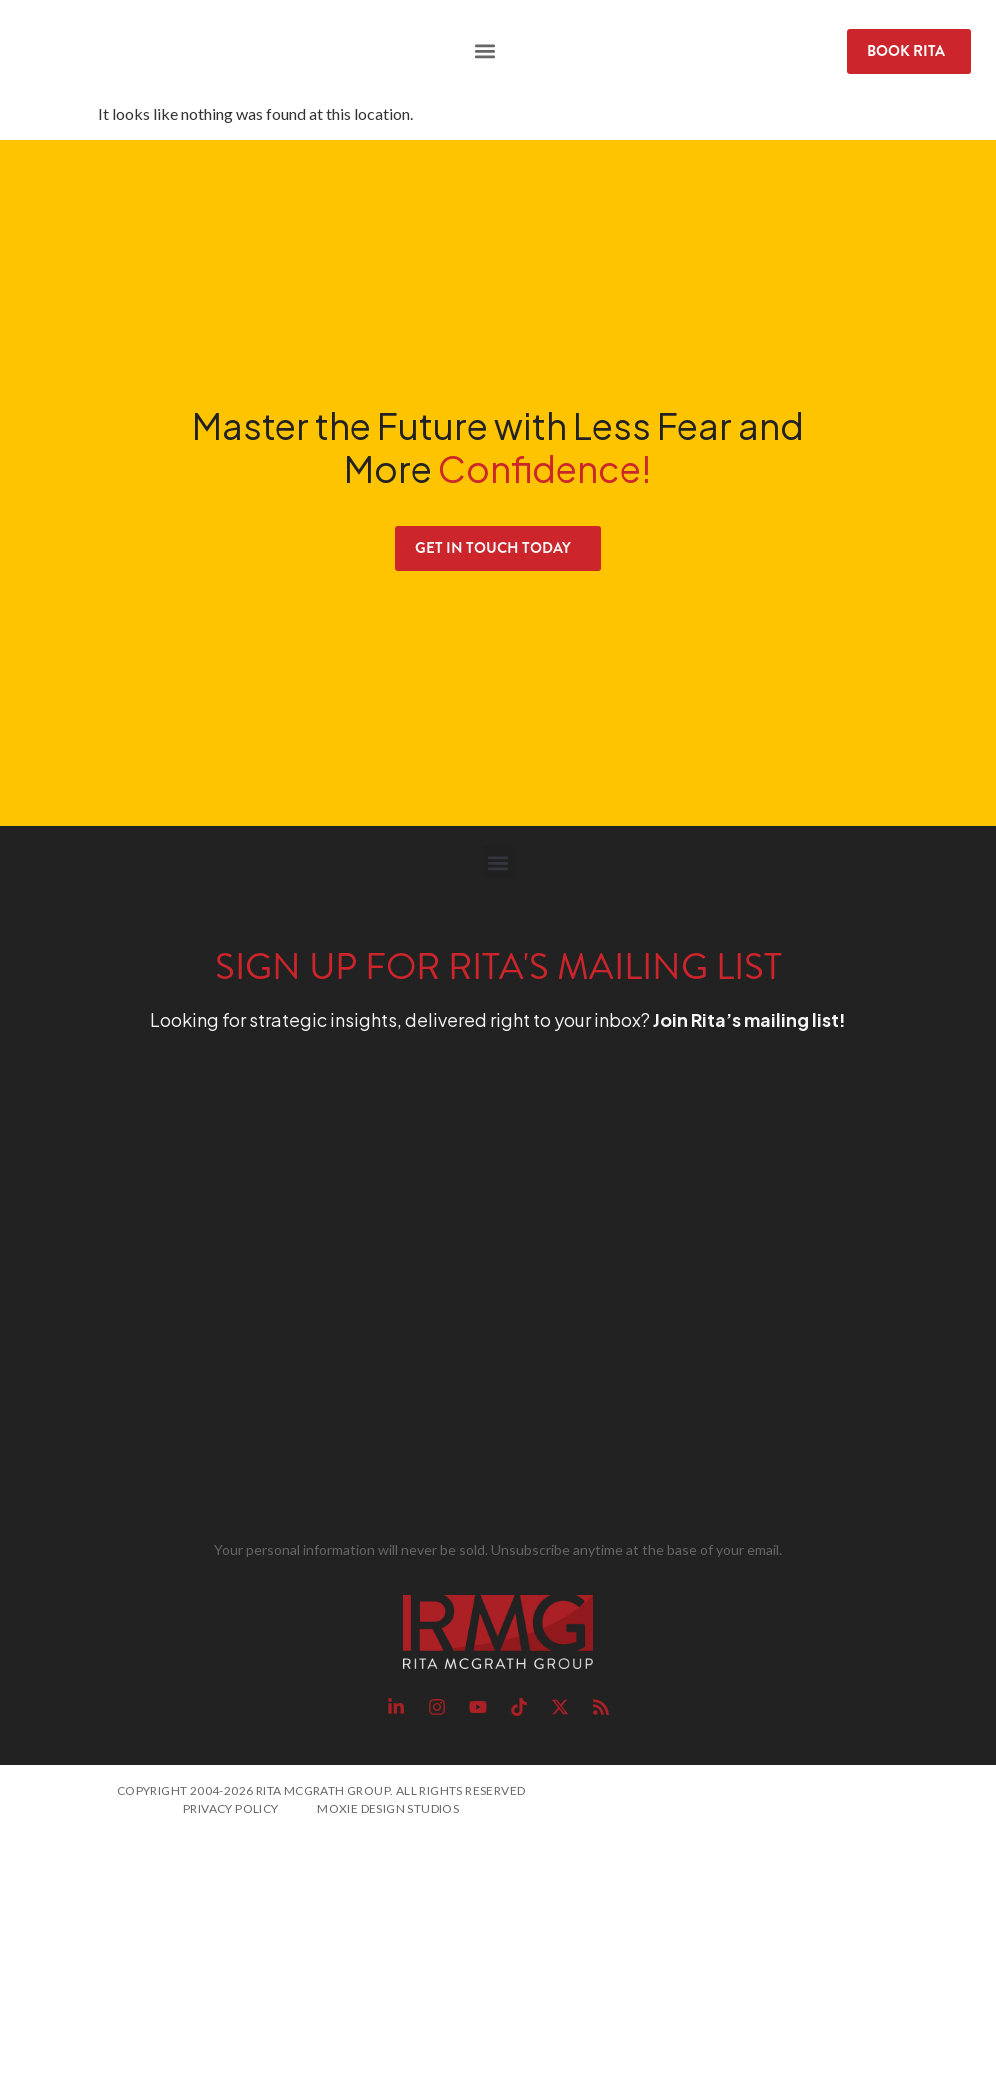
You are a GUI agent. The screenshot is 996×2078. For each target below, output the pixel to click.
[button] (485, 51)
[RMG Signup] (461, 1290)
